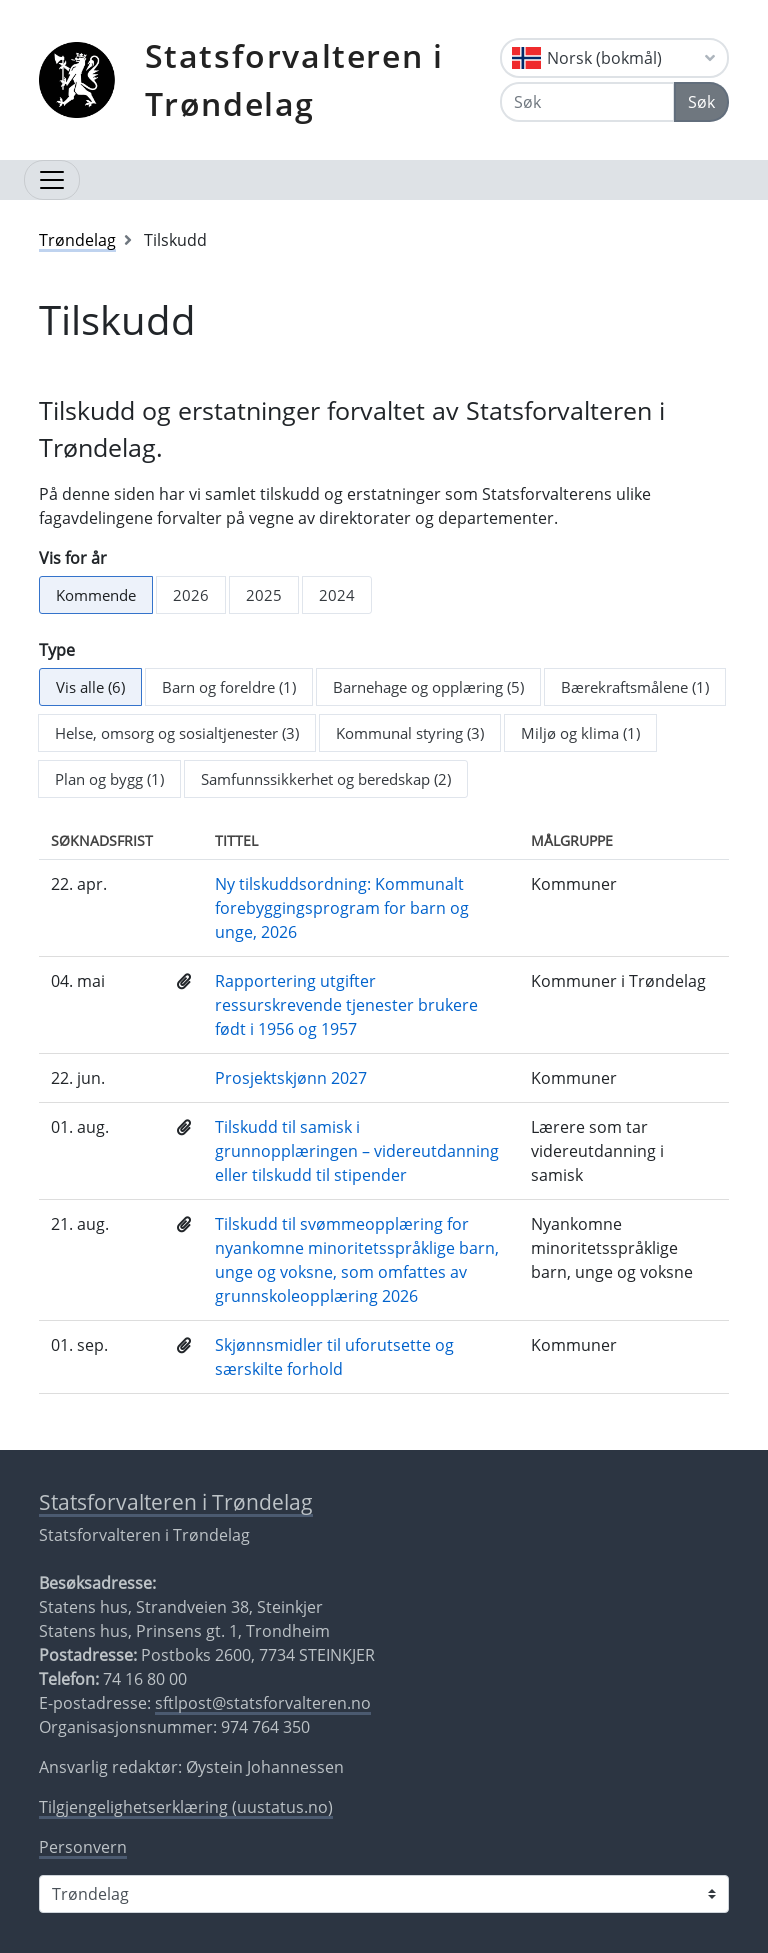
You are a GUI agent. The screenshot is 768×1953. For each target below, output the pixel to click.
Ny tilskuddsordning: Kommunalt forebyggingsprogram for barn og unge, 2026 (342, 908)
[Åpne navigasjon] (52, 180)
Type (57, 650)
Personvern (83, 1847)
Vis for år (73, 558)
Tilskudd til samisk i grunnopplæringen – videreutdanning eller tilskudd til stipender (357, 1151)
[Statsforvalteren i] (384, 1894)
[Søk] (587, 102)
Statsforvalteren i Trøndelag (294, 79)
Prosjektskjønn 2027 (291, 1078)
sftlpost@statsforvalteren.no (263, 1703)
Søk (701, 102)
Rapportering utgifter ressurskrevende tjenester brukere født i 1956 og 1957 (346, 1005)
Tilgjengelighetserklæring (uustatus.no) (186, 1807)
